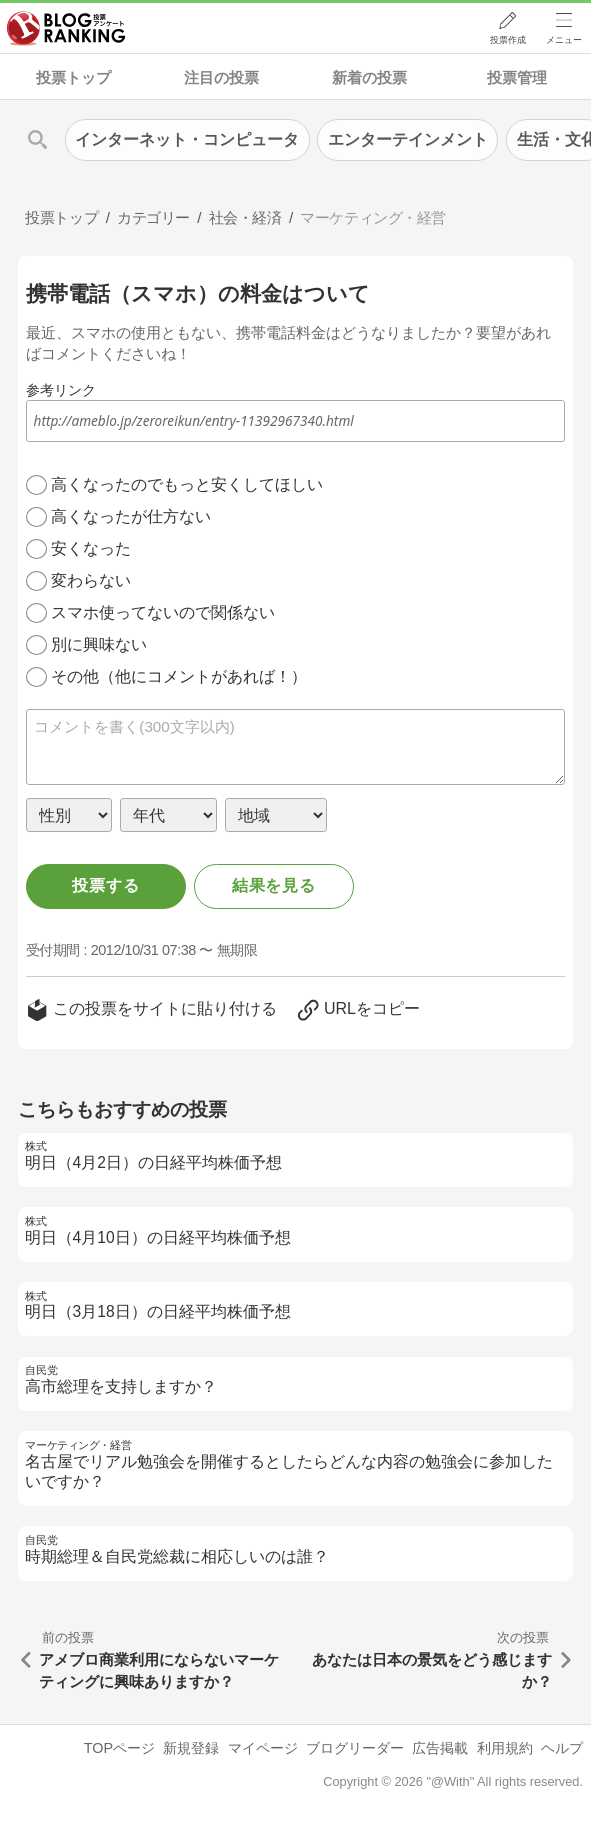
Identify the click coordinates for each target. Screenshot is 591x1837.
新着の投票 (369, 77)
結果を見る (274, 885)
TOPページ (119, 1748)
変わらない (91, 580)
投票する (105, 885)
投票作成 (507, 41)
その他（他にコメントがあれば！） (179, 676)
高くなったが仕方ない (131, 516)
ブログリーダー (355, 1748)
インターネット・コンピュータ (187, 139)
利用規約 (505, 1748)
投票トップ (73, 77)
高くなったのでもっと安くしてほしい (187, 484)
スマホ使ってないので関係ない (163, 612)
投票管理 (517, 77)
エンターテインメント (408, 139)
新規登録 (191, 1748)
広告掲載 (440, 1748)
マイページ (263, 1748)
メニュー (564, 41)
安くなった (91, 548)
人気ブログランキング (67, 29)
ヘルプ (562, 1748)
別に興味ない (99, 644)
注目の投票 (221, 77)
